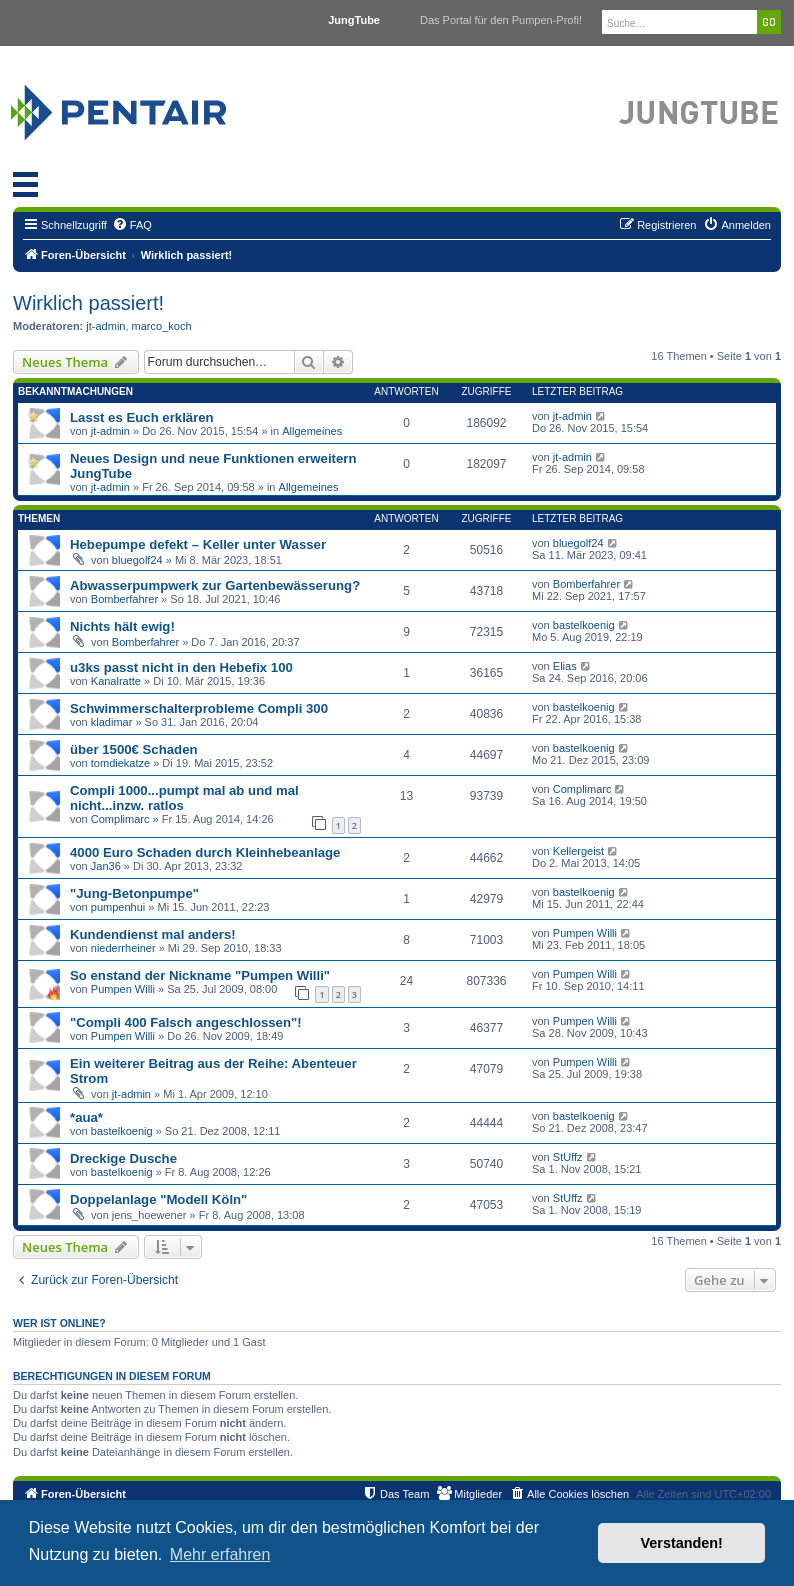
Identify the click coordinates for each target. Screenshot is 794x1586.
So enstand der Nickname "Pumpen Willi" (200, 975)
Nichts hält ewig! (122, 626)
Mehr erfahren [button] (220, 1554)
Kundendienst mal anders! (153, 934)
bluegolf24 (137, 560)
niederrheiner (123, 948)
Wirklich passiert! (88, 303)
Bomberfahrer (124, 599)
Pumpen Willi (585, 933)
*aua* (86, 1117)
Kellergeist (578, 851)
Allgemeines (312, 431)
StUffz (568, 1157)
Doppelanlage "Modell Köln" (158, 1199)
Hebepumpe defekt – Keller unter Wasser (198, 544)
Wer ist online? (59, 1323)
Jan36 (106, 866)
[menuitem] (132, 225)
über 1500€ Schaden (134, 749)
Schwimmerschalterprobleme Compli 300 (199, 708)
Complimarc (120, 819)
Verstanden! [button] (682, 1543)
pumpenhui (118, 907)
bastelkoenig (584, 625)
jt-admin (105, 326)
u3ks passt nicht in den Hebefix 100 (181, 667)
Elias (565, 666)
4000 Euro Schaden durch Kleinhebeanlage (205, 852)
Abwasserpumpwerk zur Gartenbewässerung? (215, 585)
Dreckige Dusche (123, 1158)
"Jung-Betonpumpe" (134, 893)
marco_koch (162, 326)
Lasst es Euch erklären (142, 417)
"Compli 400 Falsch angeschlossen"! (186, 1022)
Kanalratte (116, 681)
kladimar (112, 722)
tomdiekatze (120, 763)
